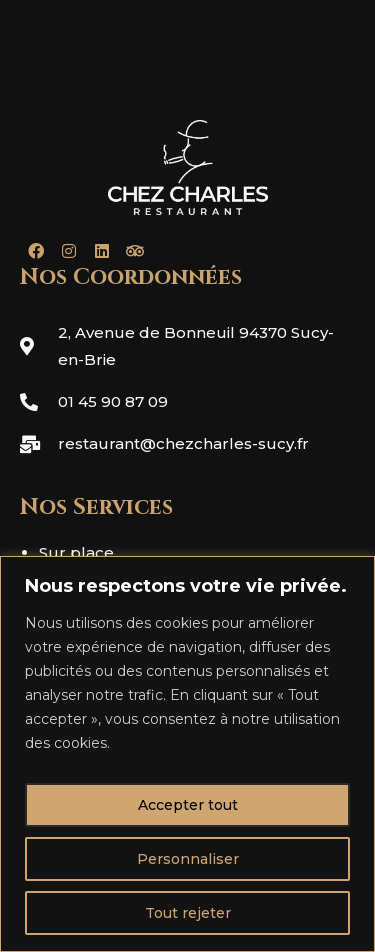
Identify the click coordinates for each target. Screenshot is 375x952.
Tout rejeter (188, 913)
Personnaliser (188, 859)
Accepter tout (188, 805)
